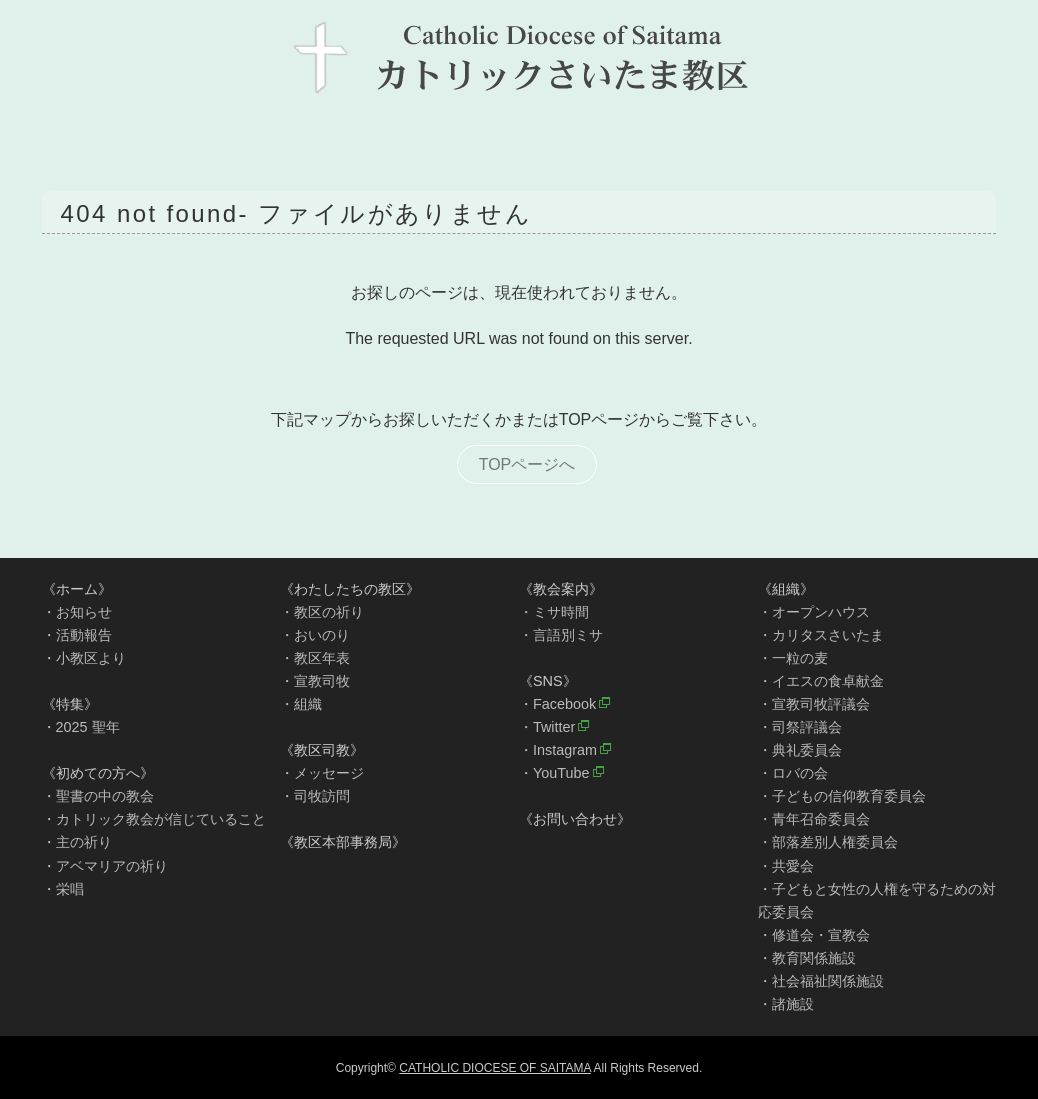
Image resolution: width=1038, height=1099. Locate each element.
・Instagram (558, 750)
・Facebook (557, 704)
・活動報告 (77, 635)
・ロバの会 (793, 773)
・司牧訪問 (315, 796)
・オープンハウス (814, 612)
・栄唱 (63, 889)
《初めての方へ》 (98, 773)
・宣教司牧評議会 (814, 704)
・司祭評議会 (800, 727)
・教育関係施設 (807, 958)
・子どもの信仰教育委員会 (842, 796)
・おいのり (315, 635)
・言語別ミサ (561, 635)
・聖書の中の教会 (98, 796)
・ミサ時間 (554, 612)
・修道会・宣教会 (814, 935)
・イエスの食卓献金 (821, 681)
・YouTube (554, 773)
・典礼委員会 (800, 750)
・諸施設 (786, 1004)
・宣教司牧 (315, 681)
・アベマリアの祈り (105, 866)
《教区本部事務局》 (343, 842)
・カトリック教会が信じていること (154, 819)
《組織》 (786, 589)
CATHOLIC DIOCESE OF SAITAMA (495, 1068)
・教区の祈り (322, 612)
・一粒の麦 (793, 658)
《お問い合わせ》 (575, 819)
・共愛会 (786, 866)
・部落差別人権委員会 (828, 842)
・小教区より (84, 658)
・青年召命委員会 (814, 819)
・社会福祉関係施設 (821, 981)
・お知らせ (77, 612)
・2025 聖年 (81, 727)
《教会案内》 (561, 589)
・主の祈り (77, 842)
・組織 (301, 704)
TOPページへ (527, 464)
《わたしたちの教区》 (350, 589)
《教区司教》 (322, 750)
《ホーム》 (77, 589)
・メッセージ (322, 773)
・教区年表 (315, 658)
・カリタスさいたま (821, 635)
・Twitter (547, 727)
